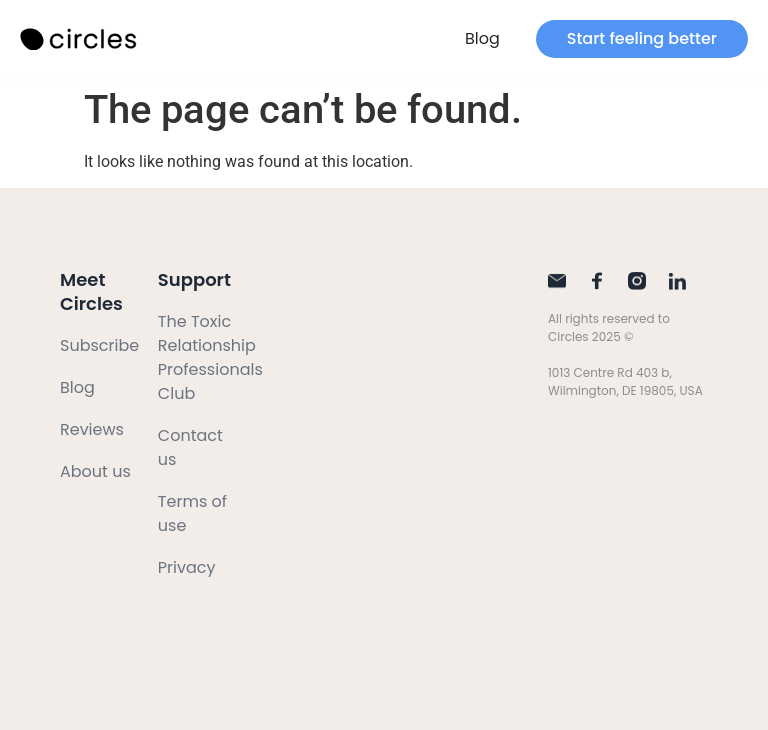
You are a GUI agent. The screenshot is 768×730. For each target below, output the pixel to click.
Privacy (187, 567)
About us (95, 471)
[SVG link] (80, 39)
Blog (482, 38)
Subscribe (99, 345)
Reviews (92, 429)
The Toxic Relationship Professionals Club (210, 357)
